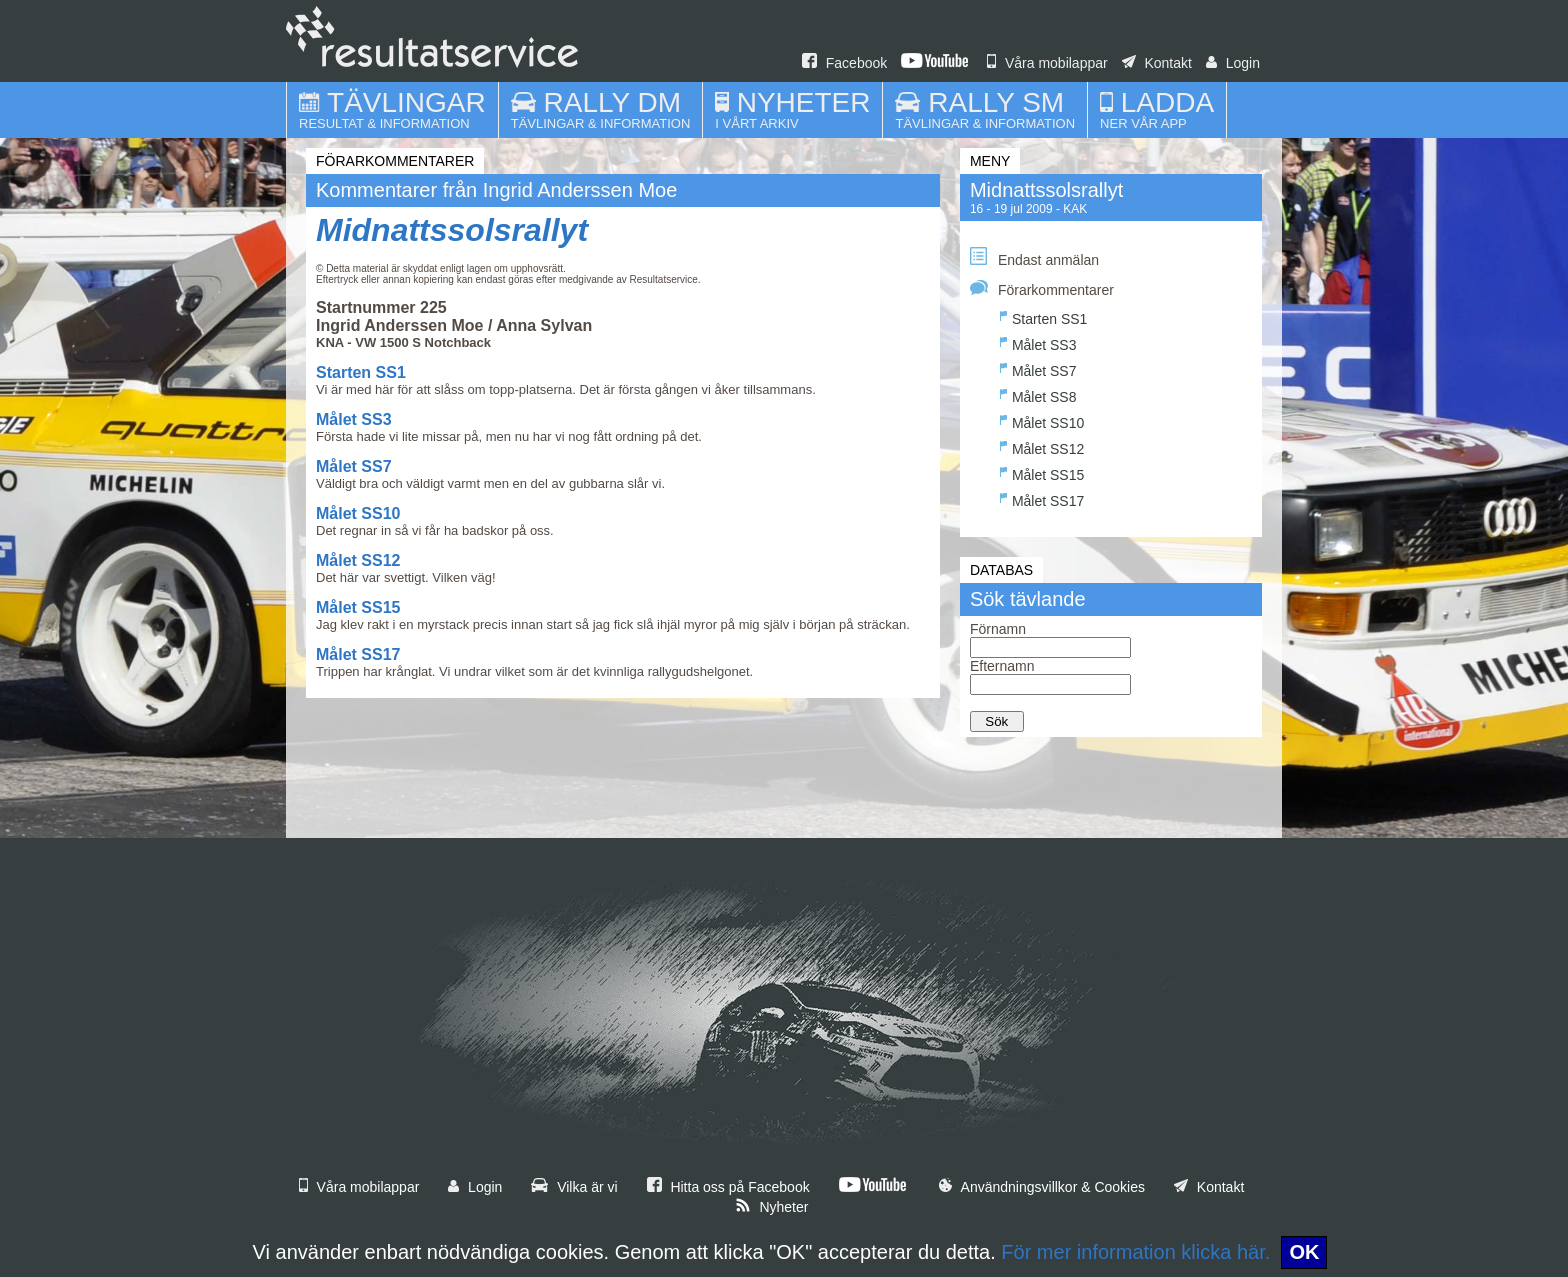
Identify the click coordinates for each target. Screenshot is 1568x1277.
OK (1304, 1252)
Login (1233, 63)
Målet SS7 (354, 466)
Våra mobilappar (1047, 63)
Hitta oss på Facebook (728, 1187)
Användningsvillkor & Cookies (1042, 1187)
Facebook (844, 63)
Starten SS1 (361, 372)
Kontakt (1157, 63)
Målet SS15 (358, 607)
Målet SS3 (354, 419)
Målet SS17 (358, 654)
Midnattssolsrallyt (452, 230)
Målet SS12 (358, 560)
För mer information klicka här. (1135, 1252)
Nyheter (772, 1207)
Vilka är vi (574, 1187)
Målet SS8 (1038, 394)
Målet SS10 (358, 513)
